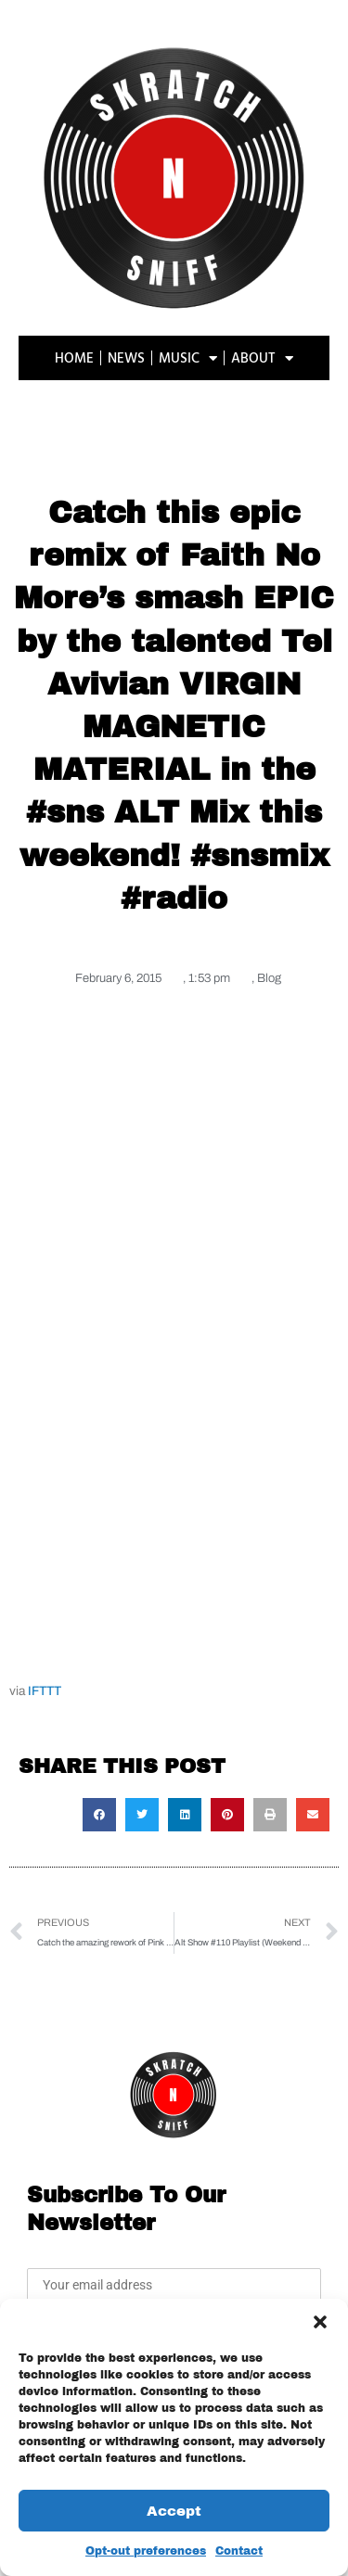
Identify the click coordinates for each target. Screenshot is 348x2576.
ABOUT (262, 358)
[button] (320, 2322)
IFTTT (44, 1691)
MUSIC (188, 358)
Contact (239, 2550)
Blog (269, 978)
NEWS (126, 357)
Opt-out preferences (145, 2550)
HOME (74, 357)
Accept (174, 2511)
